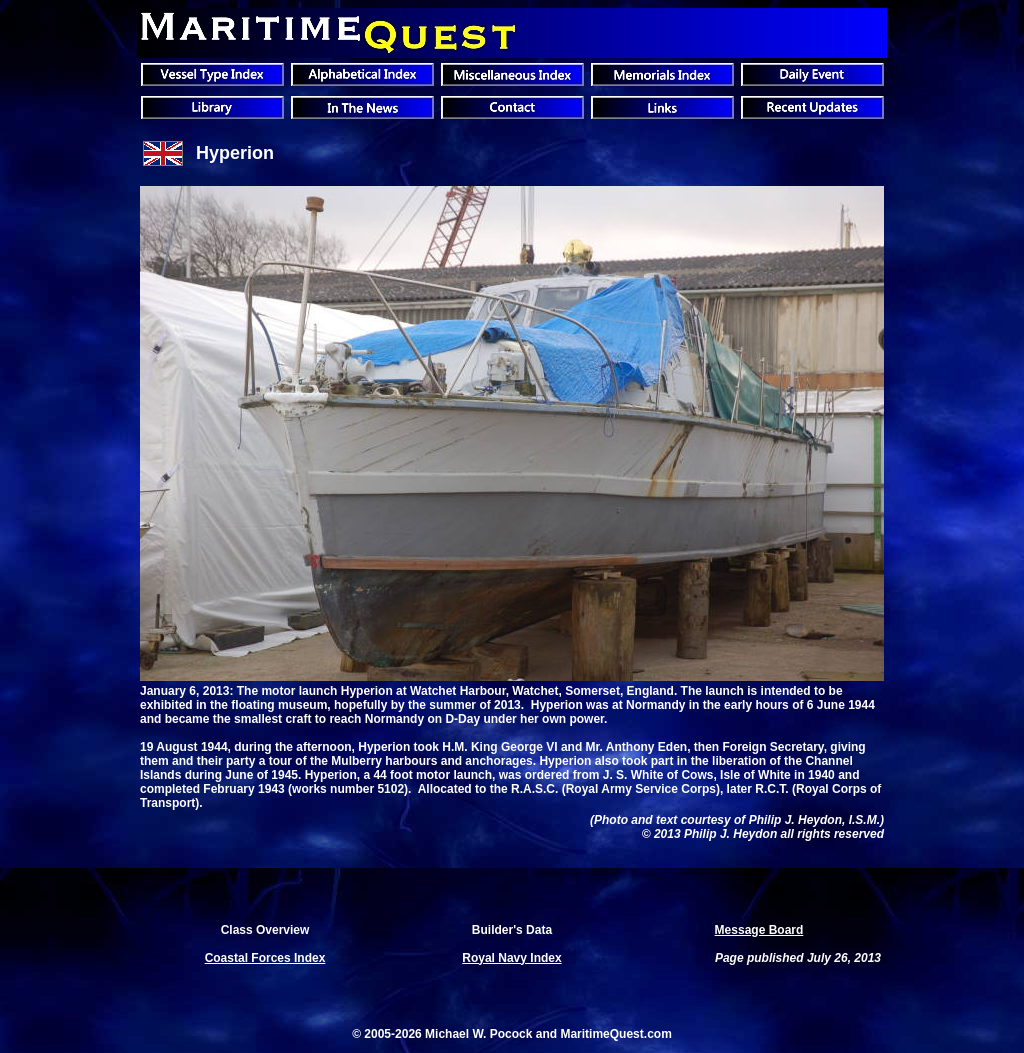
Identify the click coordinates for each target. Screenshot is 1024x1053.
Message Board (759, 930)
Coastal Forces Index (265, 958)
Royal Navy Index (511, 958)
